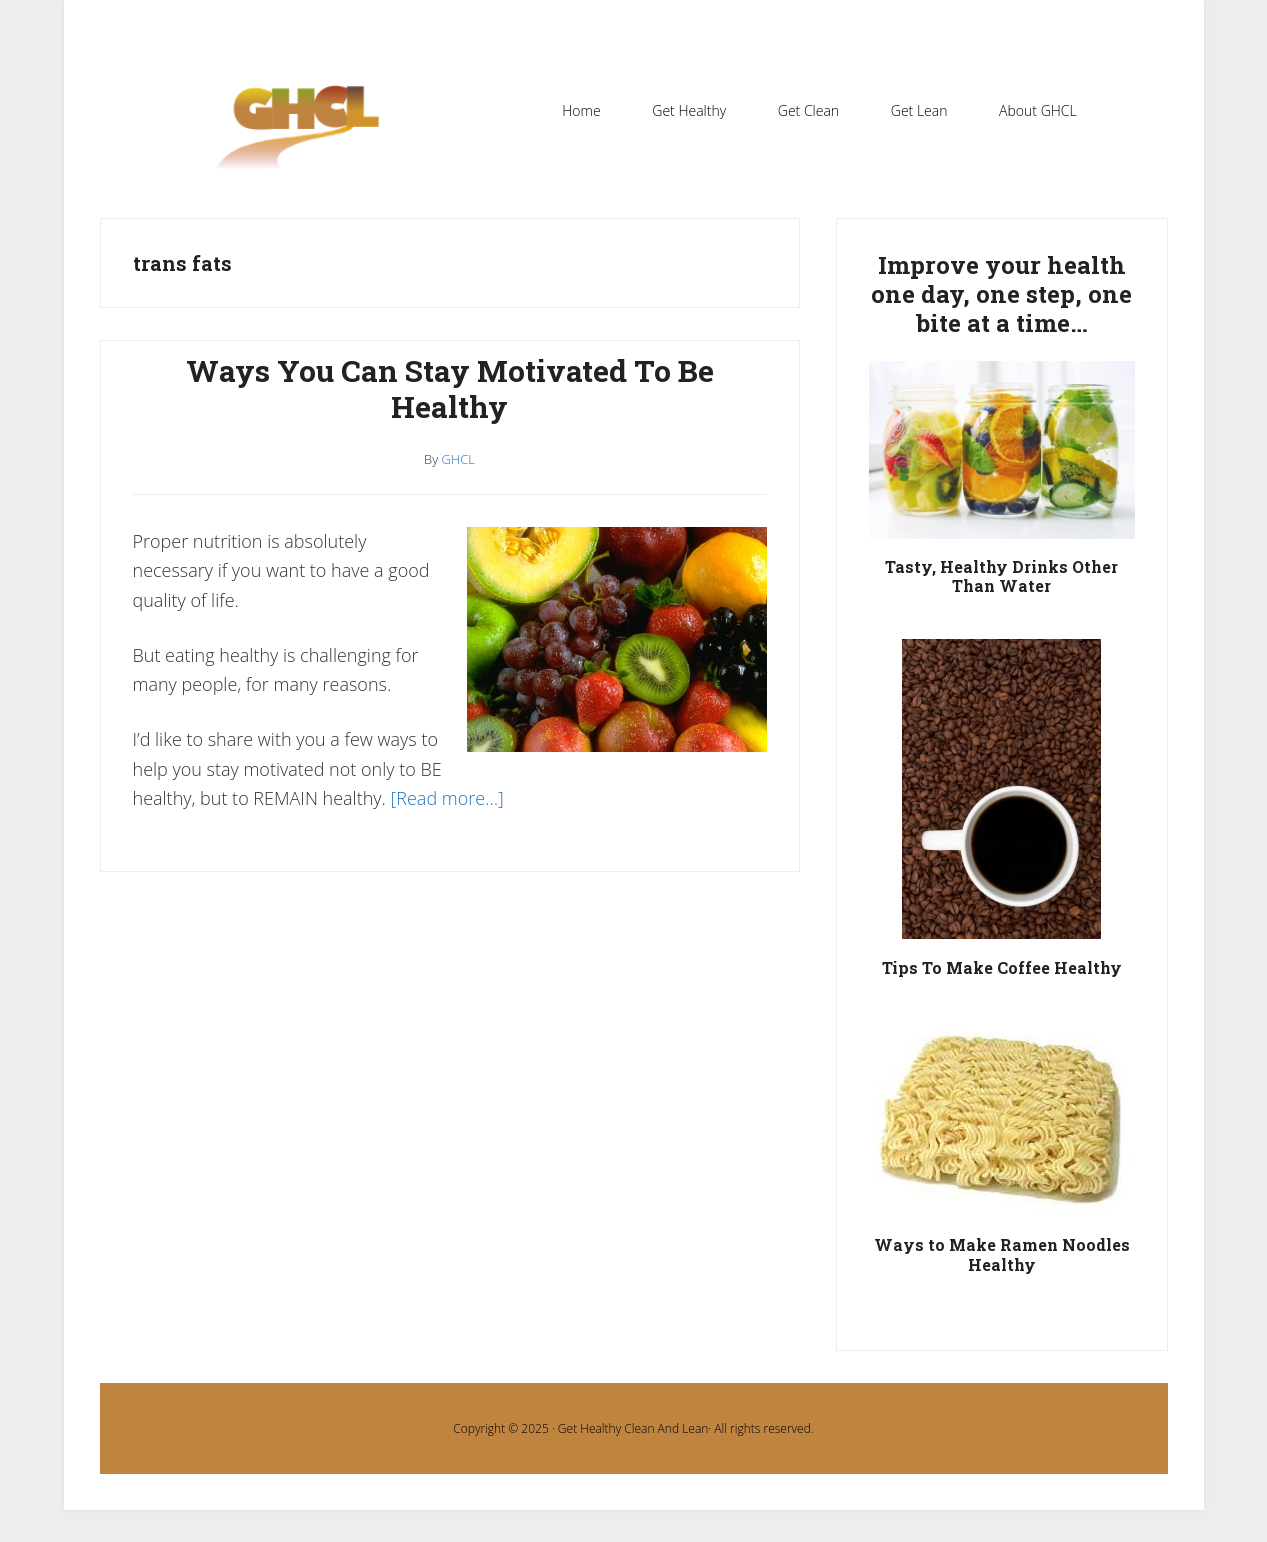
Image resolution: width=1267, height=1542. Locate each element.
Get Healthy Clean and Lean (308, 139)
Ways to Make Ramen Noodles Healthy (1002, 1254)
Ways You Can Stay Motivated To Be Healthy (450, 388)
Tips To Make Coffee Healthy (1002, 967)
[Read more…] (447, 798)
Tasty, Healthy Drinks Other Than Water (1001, 576)
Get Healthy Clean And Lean (633, 1428)
